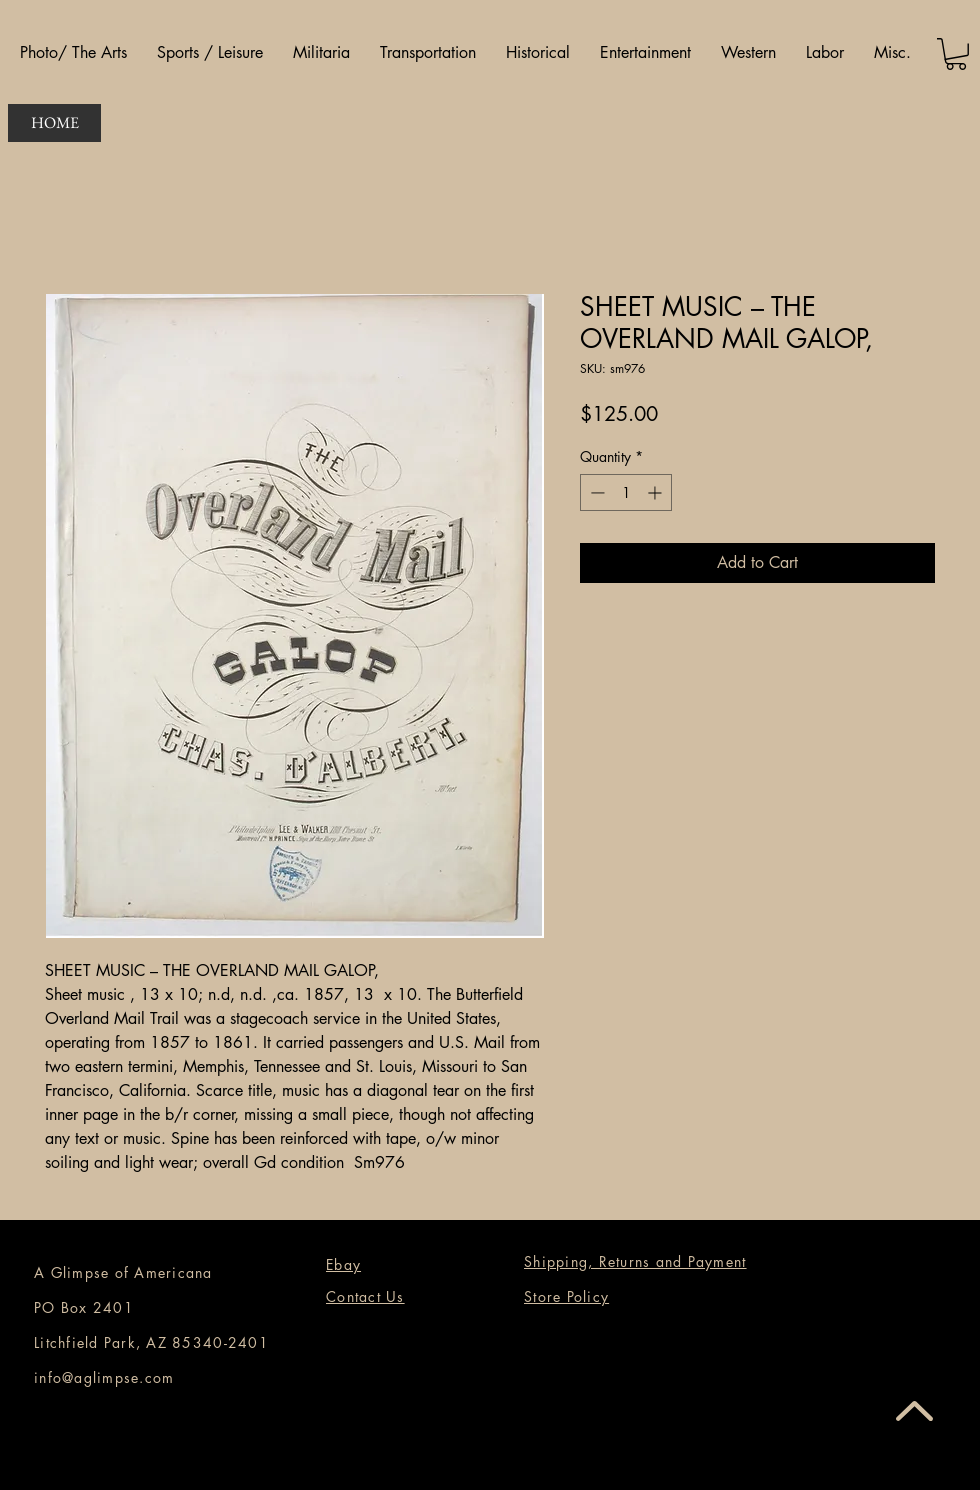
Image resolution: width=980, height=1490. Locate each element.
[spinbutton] (626, 492)
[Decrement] (595, 492)
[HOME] (54, 123)
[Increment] (656, 492)
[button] (73, 53)
